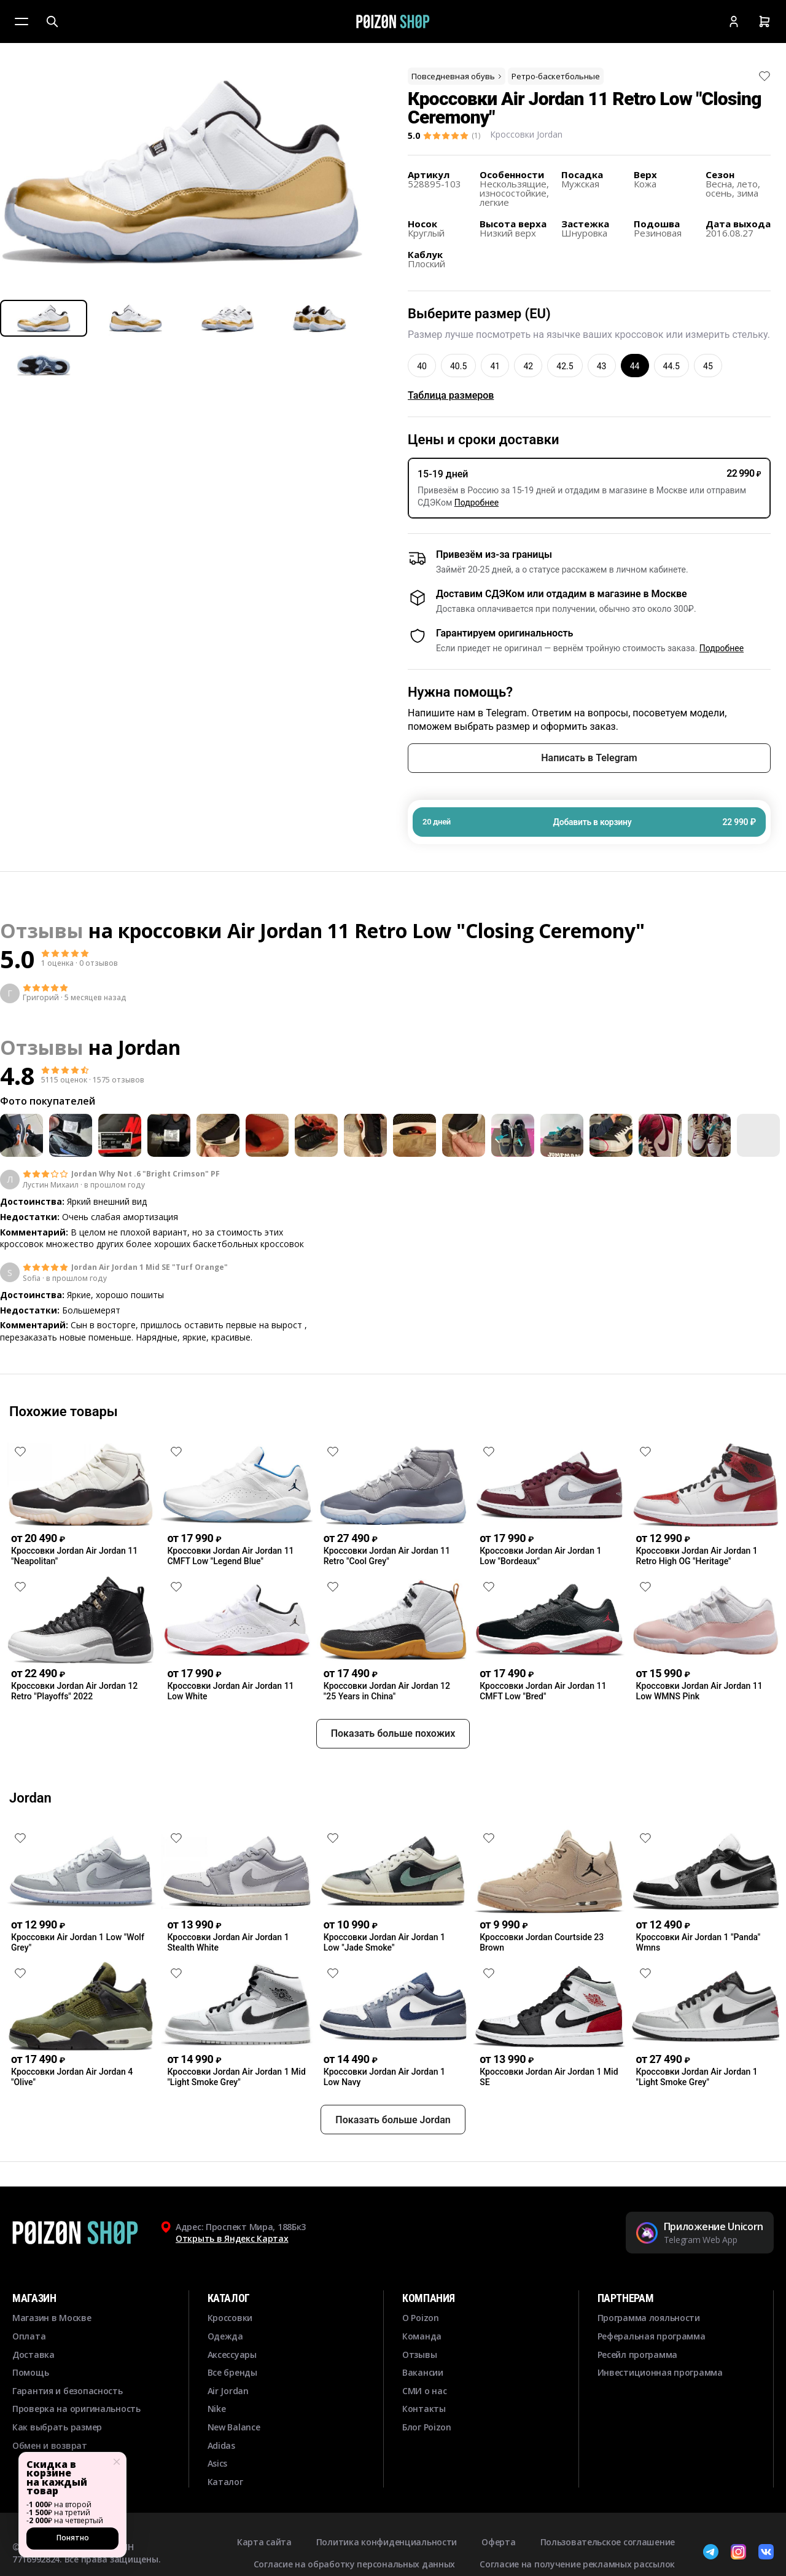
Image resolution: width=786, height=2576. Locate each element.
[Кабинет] (733, 21)
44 (635, 366)
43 (602, 366)
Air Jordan (228, 2435)
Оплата (28, 2380)
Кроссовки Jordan (526, 134)
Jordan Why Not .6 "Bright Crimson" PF (145, 1174)
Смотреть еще (393, 1371)
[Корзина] (764, 21)
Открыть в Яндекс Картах (232, 2283)
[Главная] (393, 21)
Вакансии (422, 2417)
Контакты (424, 2453)
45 (708, 366)
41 (495, 366)
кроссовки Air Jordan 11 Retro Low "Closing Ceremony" (381, 930)
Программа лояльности (648, 2362)
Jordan (149, 1047)
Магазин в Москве (51, 2362)
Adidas (221, 2490)
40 (422, 366)
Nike (217, 2453)
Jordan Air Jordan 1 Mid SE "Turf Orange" (149, 1267)
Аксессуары (232, 2399)
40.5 (458, 366)
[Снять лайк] (764, 76)
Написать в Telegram (589, 758)
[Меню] (21, 21)
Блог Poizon (426, 2471)
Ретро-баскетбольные (556, 76)
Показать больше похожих (393, 1778)
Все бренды (232, 2417)
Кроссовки (230, 2362)
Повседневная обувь (457, 76)
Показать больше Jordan (392, 2164)
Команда (422, 2380)
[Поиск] (52, 21)
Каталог (225, 2526)
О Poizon (420, 2362)
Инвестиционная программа (660, 2417)
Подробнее (476, 502)
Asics (218, 2508)
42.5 (564, 366)
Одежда (225, 2380)
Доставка (33, 2399)
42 (528, 366)
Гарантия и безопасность (67, 2435)
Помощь (30, 2417)
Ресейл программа (637, 2399)
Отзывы (419, 2399)
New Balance (234, 2471)
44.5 (671, 366)
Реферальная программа (651, 2380)
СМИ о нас (424, 2435)
